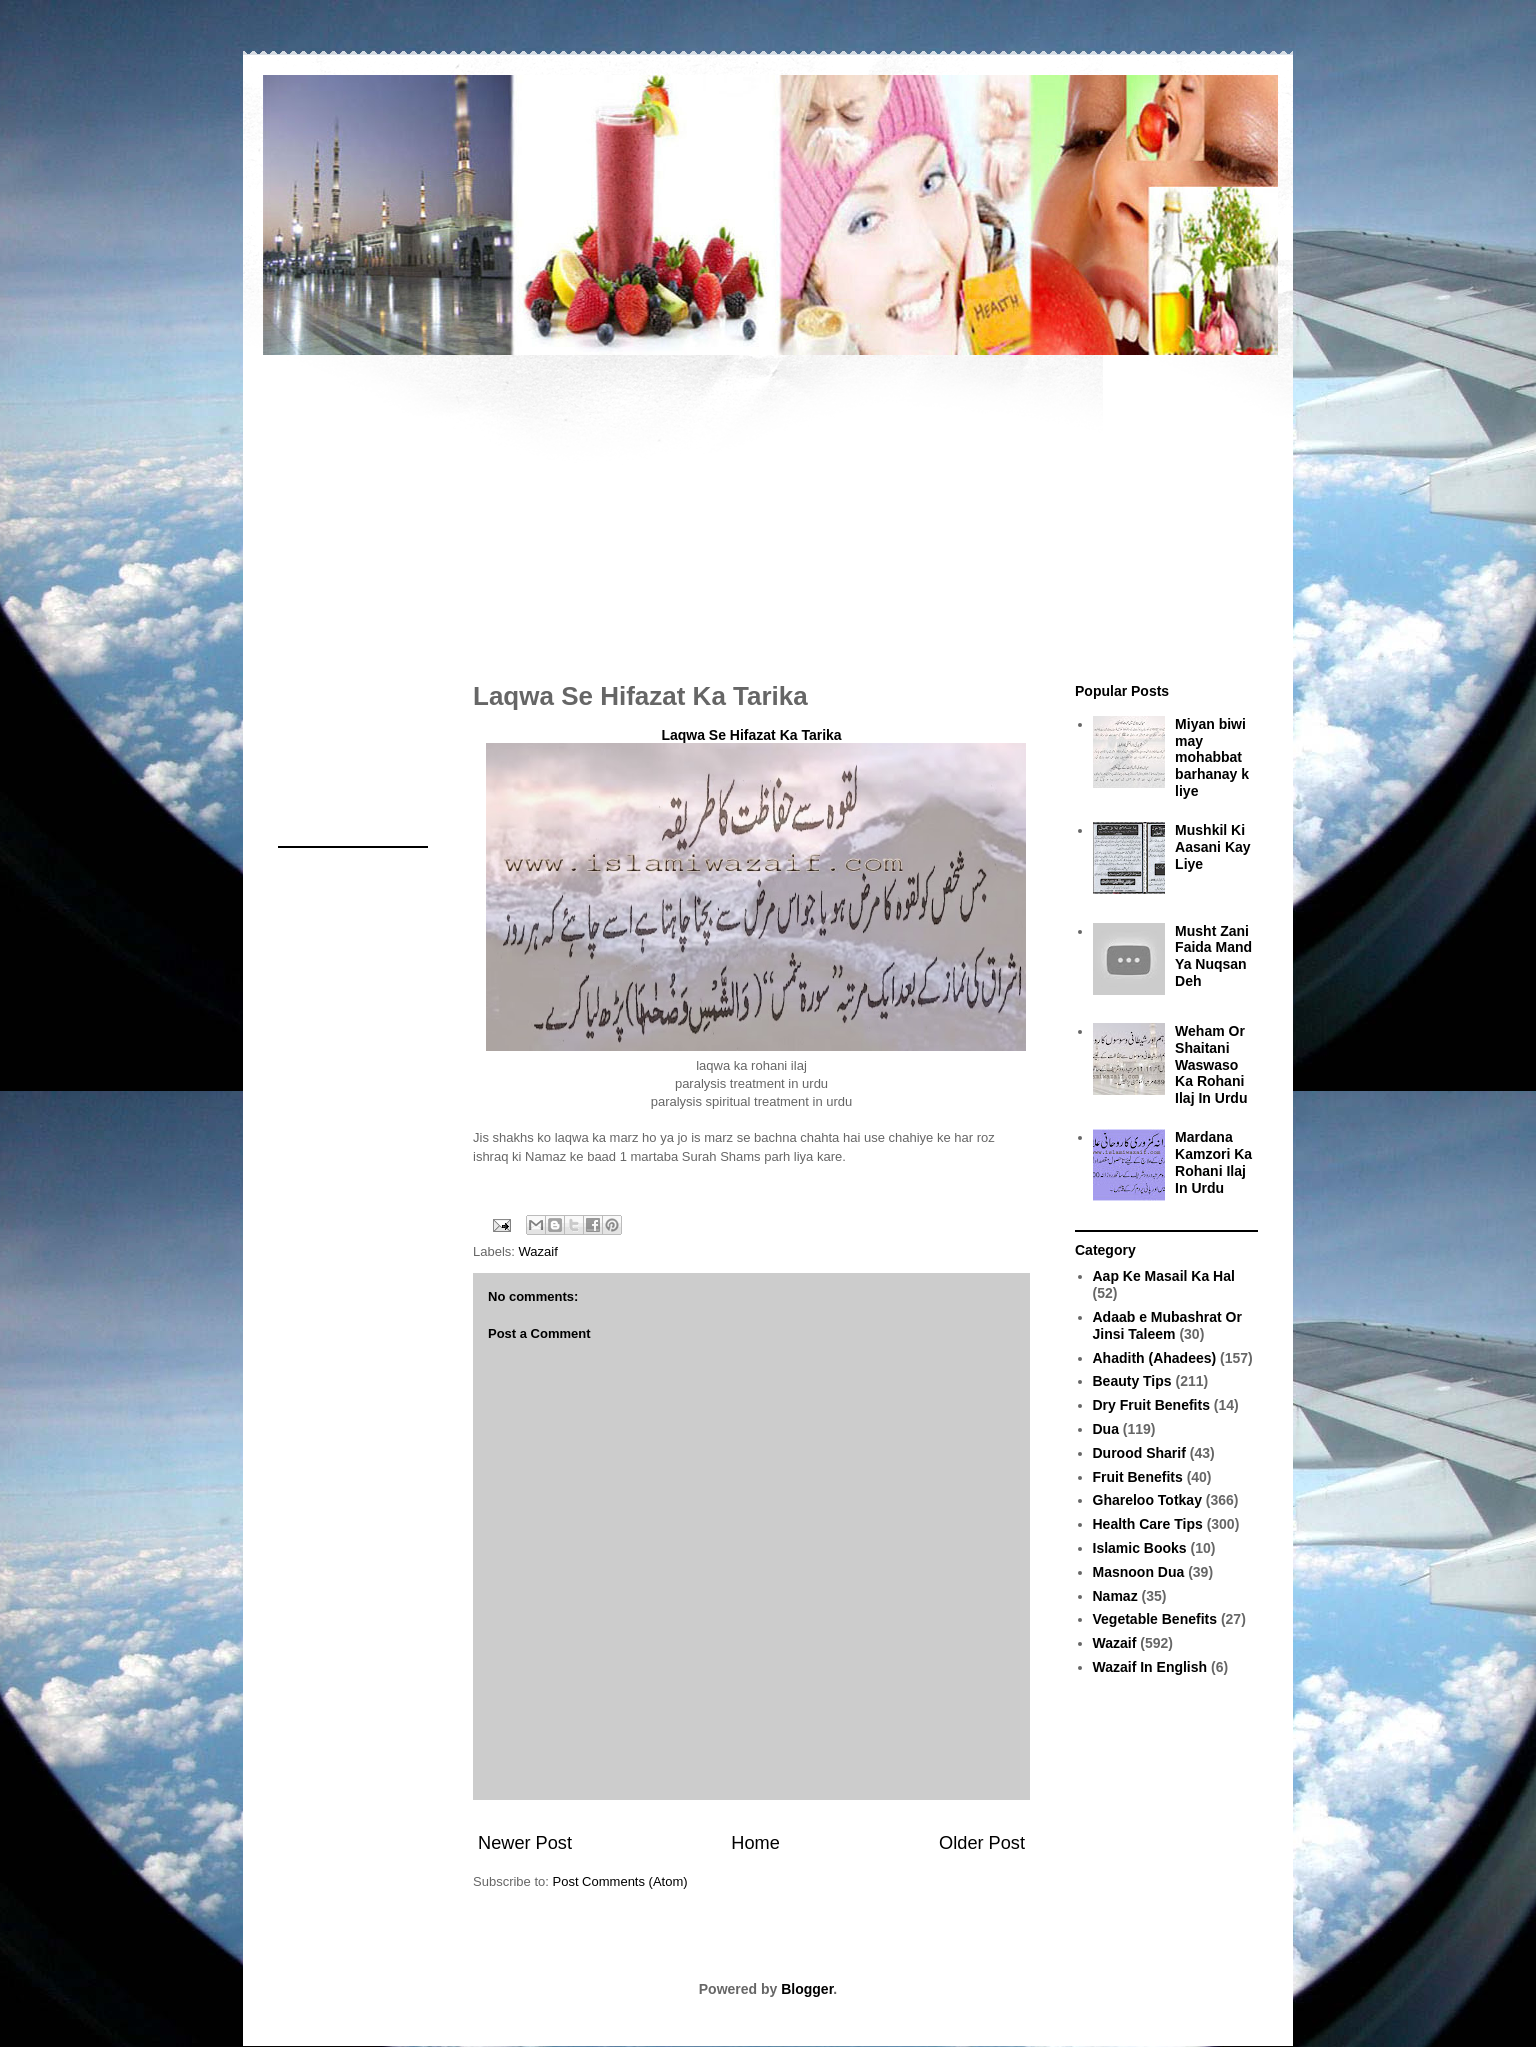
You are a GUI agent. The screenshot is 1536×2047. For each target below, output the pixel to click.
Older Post (982, 1843)
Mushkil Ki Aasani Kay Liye (1212, 847)
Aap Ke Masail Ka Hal (1164, 1276)
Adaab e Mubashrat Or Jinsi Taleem (1167, 1325)
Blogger (807, 1989)
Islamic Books (1140, 1548)
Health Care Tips (1148, 1524)
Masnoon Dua (1139, 1572)
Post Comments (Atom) (620, 1881)
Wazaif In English (1150, 1667)
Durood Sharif (1139, 1453)
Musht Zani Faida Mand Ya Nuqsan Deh (1213, 956)
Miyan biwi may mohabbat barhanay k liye (1212, 757)
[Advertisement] (768, 508)
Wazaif (538, 1251)
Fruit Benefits (1138, 1477)
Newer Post (525, 1843)
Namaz (1115, 1596)
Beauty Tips (1132, 1381)
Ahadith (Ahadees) (1155, 1358)
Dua (1106, 1429)
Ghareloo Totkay (1147, 1500)
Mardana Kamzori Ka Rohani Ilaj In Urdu (1213, 1162)
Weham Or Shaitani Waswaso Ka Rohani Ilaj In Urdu (1211, 1064)
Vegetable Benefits (1155, 1619)
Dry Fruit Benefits (1151, 1405)
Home (755, 1843)
